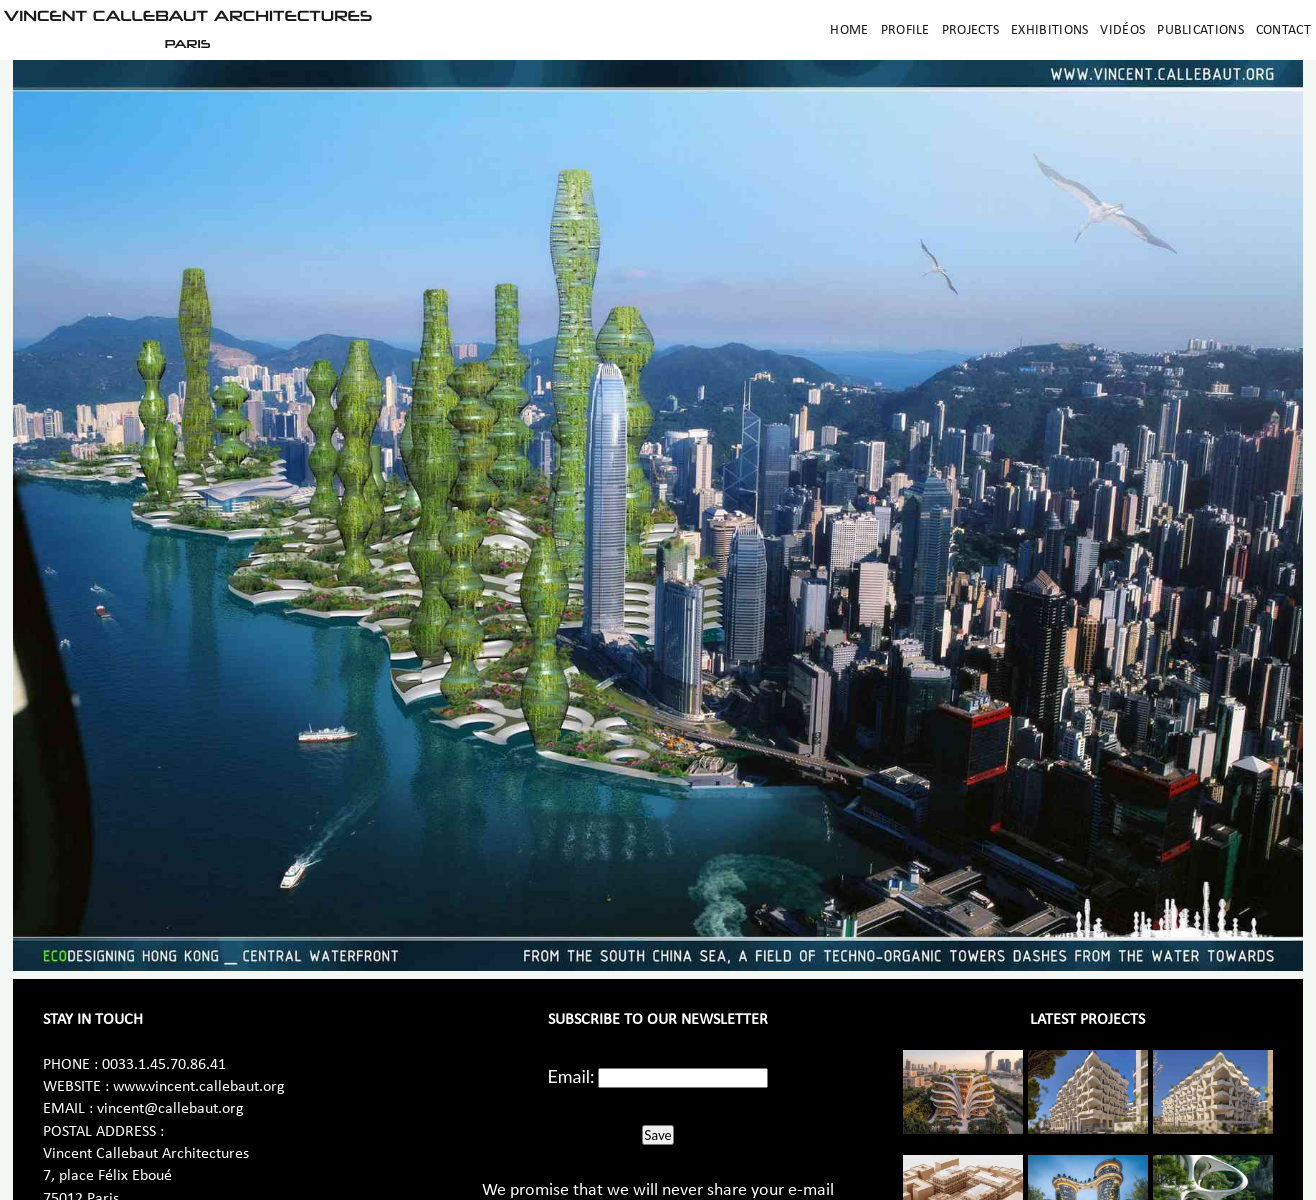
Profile (905, 30)
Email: (571, 1076)
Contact (1283, 30)
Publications (1200, 30)
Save (657, 1135)
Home (849, 30)
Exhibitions (1049, 30)
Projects (970, 30)
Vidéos (1122, 30)
